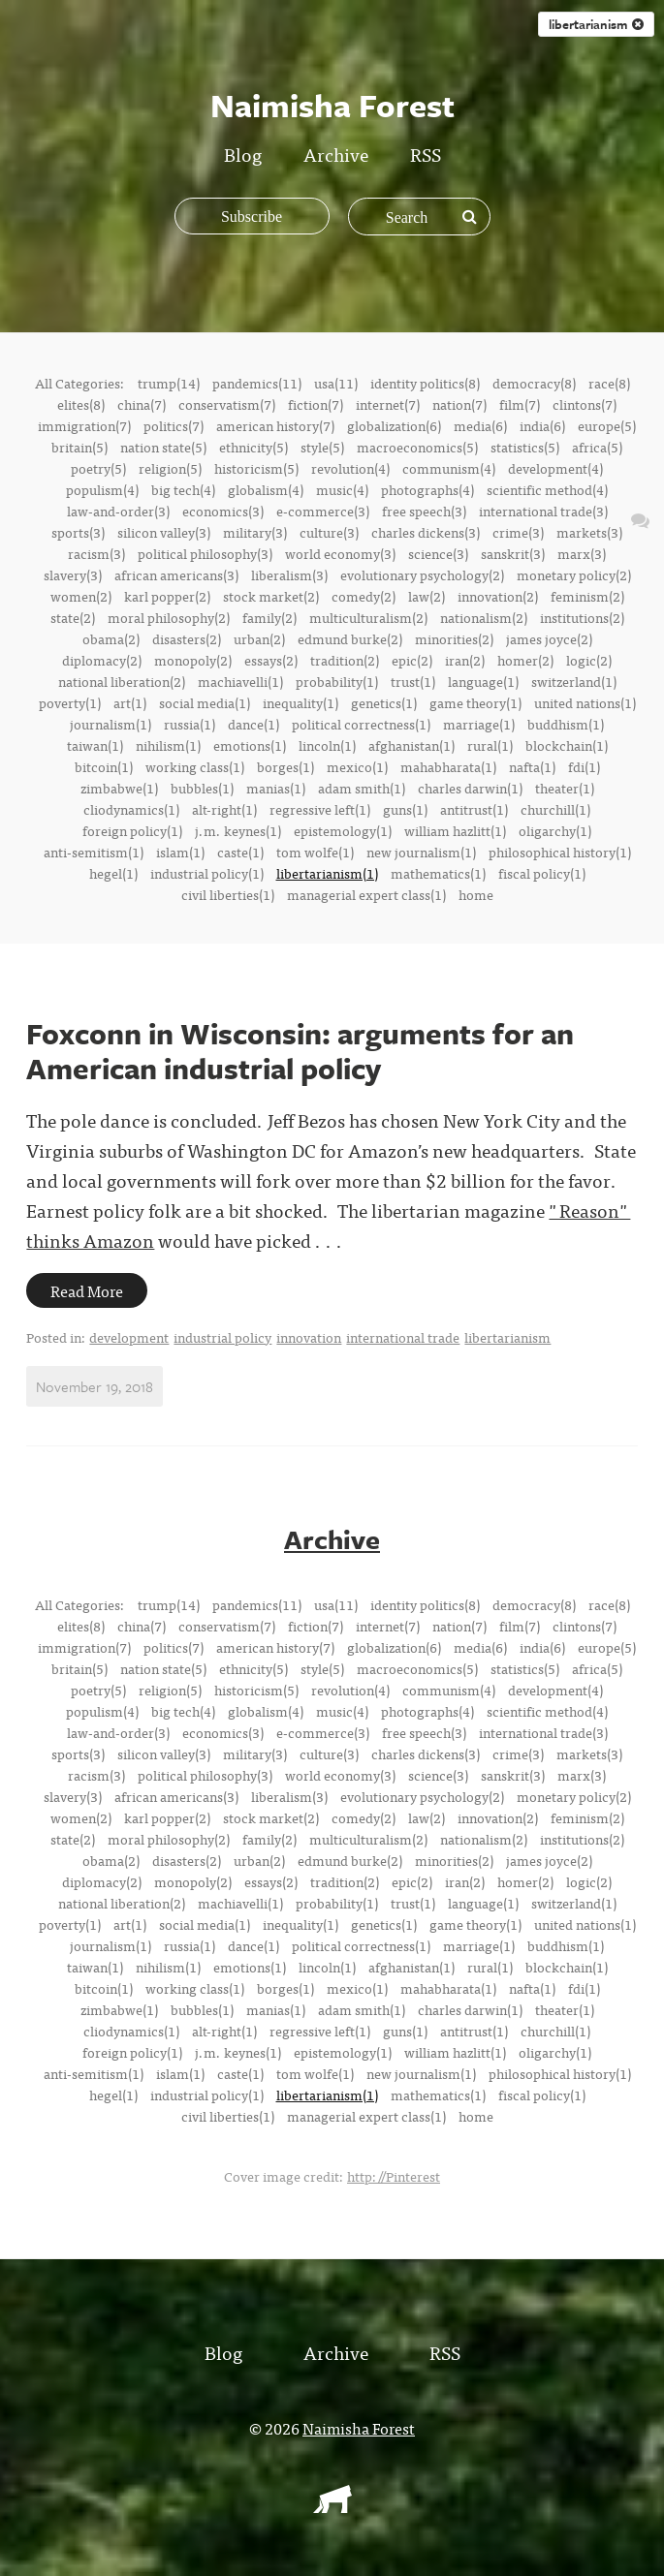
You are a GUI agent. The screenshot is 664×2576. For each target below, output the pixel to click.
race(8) (609, 382)
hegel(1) (113, 873)
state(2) (72, 617)
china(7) (141, 404)
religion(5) (170, 468)
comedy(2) (363, 595)
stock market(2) (271, 595)
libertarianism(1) (327, 873)
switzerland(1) (574, 681)
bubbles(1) (202, 787)
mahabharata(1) (448, 766)
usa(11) (336, 382)
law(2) (426, 595)
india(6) (542, 425)
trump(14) (169, 382)
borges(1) (285, 766)
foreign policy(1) (132, 830)
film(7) (519, 404)
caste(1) (240, 851)
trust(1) (413, 681)
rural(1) (490, 745)
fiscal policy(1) (541, 873)
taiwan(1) (95, 745)
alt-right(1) (224, 809)
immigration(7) (84, 425)
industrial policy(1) (207, 873)
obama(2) (111, 638)
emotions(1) (249, 745)
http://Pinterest (393, 2176)
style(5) (322, 446)
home (475, 894)
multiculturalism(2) (368, 617)
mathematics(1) (438, 873)
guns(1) (405, 809)
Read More (86, 1290)
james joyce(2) (549, 638)
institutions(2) (582, 617)
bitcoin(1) (104, 766)
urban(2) (259, 638)
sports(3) (78, 532)
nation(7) (459, 404)
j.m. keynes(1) (238, 830)
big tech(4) (183, 489)
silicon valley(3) (163, 532)
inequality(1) (300, 702)
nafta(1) (532, 766)
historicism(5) (256, 468)
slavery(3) (73, 574)
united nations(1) (585, 702)
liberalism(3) (289, 574)
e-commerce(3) (322, 510)
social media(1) (204, 702)
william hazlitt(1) (455, 830)
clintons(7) (585, 404)
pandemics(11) (256, 382)
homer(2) (525, 659)
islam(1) (180, 851)
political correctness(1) (361, 723)
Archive (335, 154)
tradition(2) (344, 659)
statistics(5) (524, 446)
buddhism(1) (565, 723)
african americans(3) (176, 574)
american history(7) (275, 425)
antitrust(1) (474, 809)
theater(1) (564, 787)
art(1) (129, 702)
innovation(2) (498, 595)
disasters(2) (186, 638)
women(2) (80, 595)
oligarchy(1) (555, 830)
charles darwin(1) (470, 787)
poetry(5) (98, 468)
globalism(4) (265, 489)
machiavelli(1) (240, 681)
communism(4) (448, 468)
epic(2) (412, 659)
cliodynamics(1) (131, 809)
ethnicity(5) (253, 446)
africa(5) (597, 446)
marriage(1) (479, 723)
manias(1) (275, 787)
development (129, 1337)
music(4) (342, 489)
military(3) (255, 532)
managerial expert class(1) (366, 894)
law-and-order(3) (118, 510)
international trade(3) (543, 510)
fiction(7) (315, 404)
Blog (243, 154)
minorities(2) (454, 638)
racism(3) (96, 553)
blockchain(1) (566, 745)
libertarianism (507, 1337)
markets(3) (589, 532)
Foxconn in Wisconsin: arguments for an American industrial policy (300, 1050)
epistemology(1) (343, 830)
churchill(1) (555, 809)
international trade (402, 1337)
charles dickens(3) (425, 532)
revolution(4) (350, 468)
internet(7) (388, 404)
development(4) (555, 468)
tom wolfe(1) (315, 851)
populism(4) (102, 489)
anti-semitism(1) (93, 851)
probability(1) (337, 681)
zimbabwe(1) (119, 787)
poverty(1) (70, 702)
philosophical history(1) (560, 851)
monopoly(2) (193, 659)
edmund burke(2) (350, 638)
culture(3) (329, 532)
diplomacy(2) (102, 659)
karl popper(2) (167, 595)
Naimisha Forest (358, 2427)
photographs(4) (427, 489)
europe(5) (607, 425)
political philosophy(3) (205, 553)
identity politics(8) (425, 382)
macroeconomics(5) (417, 446)
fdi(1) (584, 766)
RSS (425, 154)
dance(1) (253, 723)
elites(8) (81, 404)
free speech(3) (424, 510)
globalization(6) (394, 425)
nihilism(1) (168, 745)
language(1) (483, 681)
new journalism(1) (421, 851)
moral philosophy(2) (169, 617)
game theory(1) (475, 702)
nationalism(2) (483, 617)
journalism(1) (110, 723)
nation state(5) (163, 446)
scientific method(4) (547, 489)
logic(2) (589, 659)
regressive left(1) (319, 809)
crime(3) (518, 532)
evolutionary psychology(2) (422, 574)
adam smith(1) (361, 787)
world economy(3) (340, 553)
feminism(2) (587, 595)
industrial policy (222, 1337)
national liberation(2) (121, 681)
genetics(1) (384, 702)
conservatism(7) (226, 404)
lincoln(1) (327, 745)
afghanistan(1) (411, 745)
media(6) (480, 425)
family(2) (269, 617)
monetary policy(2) (574, 574)
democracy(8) (534, 382)
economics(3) (223, 510)
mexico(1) (357, 766)
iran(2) (465, 659)
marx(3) (581, 553)
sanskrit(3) (513, 553)
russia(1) (189, 723)
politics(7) (173, 425)
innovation (308, 1337)
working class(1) (194, 766)
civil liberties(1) (227, 894)
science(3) (438, 553)
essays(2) (271, 659)
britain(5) (79, 446)
